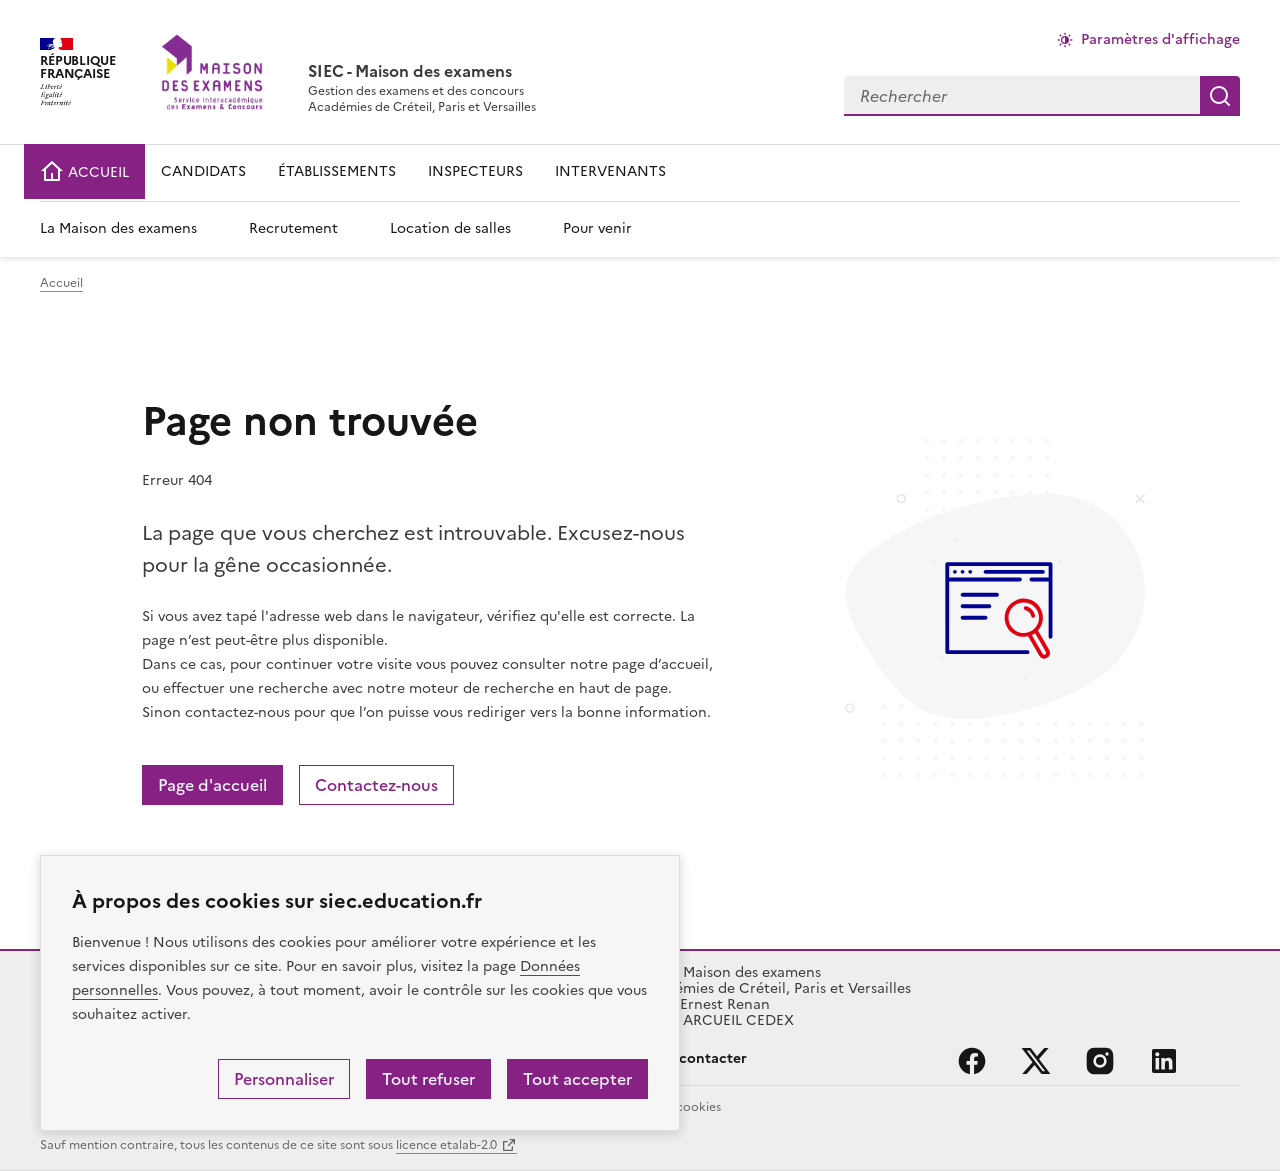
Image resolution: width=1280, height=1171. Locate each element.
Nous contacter (693, 1058)
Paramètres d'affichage (1160, 39)
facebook (972, 1061)
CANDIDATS (203, 171)
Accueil (61, 283)
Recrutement (293, 228)
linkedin (1164, 1061)
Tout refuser (428, 1079)
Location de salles (450, 228)
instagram (1100, 1061)
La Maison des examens (118, 228)
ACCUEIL (84, 172)
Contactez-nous (376, 785)
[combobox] (1022, 96)
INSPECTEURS (475, 171)
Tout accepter (577, 1079)
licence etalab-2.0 (446, 1145)
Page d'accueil (212, 785)
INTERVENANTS (610, 171)
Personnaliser (284, 1079)
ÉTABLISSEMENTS (337, 171)
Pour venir (597, 228)
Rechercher (1220, 96)
